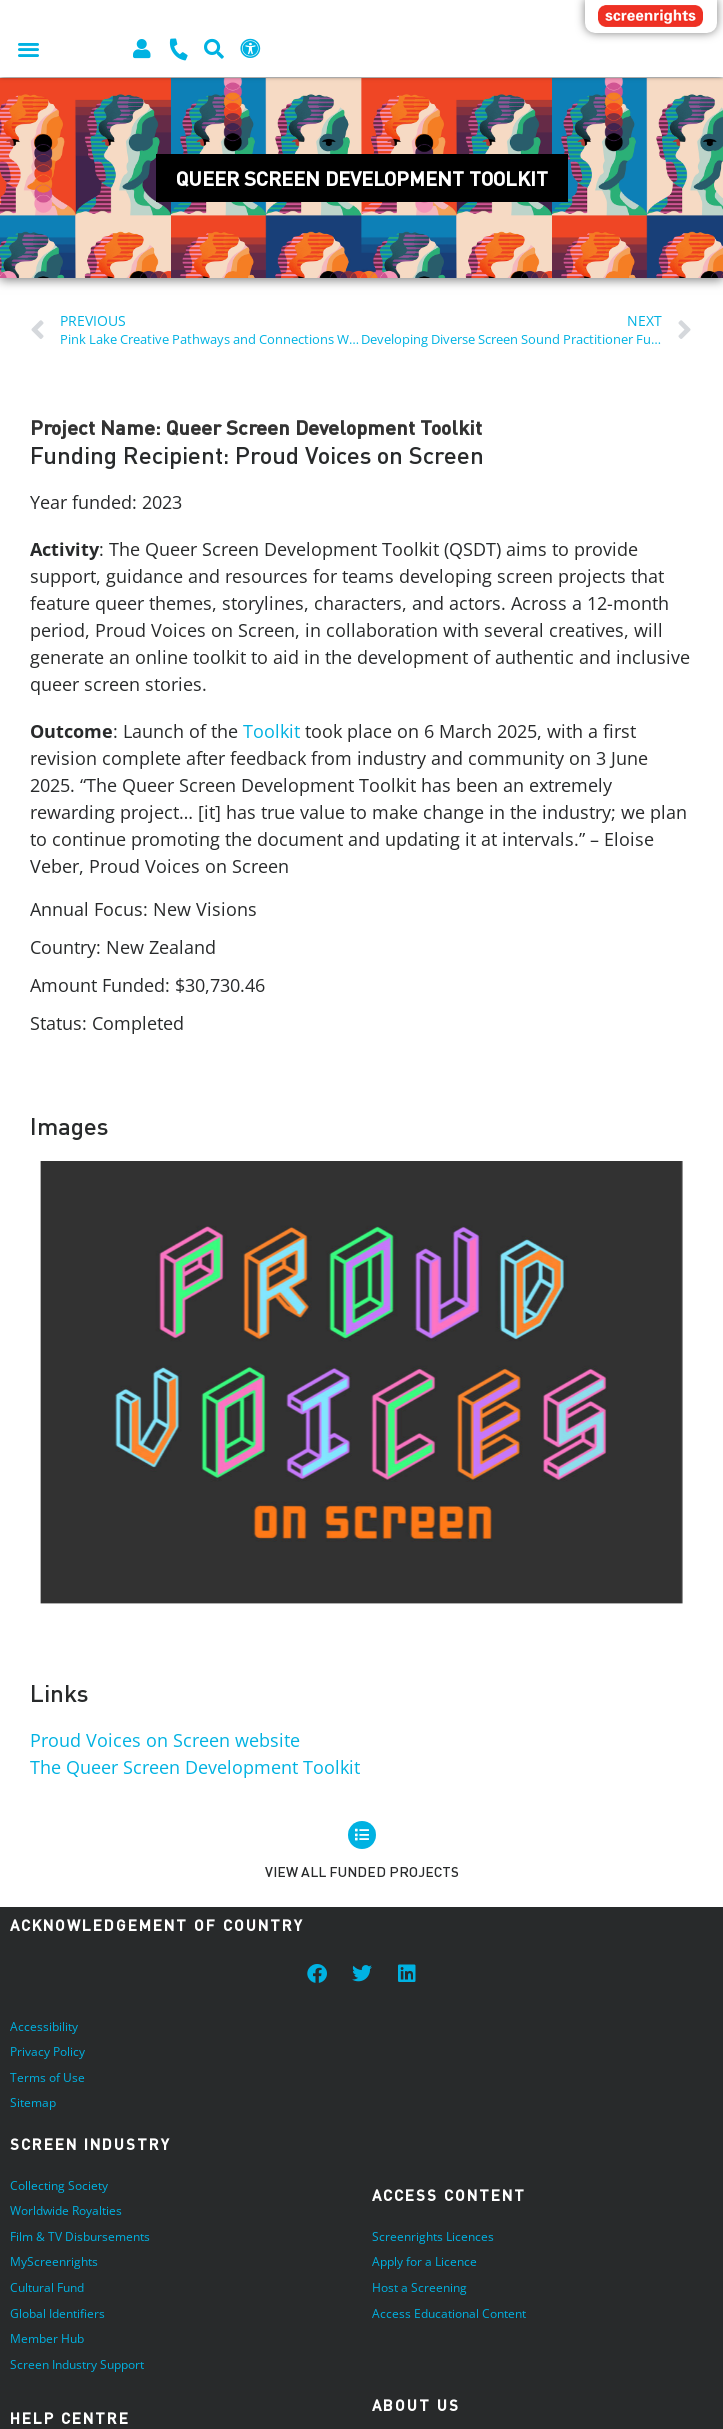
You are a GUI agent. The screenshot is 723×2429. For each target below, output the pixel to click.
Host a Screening (419, 2287)
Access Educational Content (449, 2313)
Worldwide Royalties (66, 2210)
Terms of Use (47, 2077)
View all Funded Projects (362, 1871)
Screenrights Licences (433, 2236)
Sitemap (33, 2102)
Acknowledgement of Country (157, 1925)
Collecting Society (59, 2185)
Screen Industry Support (77, 2364)
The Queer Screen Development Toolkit (195, 1767)
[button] (28, 48)
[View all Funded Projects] (362, 1835)
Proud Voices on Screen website (165, 1740)
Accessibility (44, 2026)
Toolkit (271, 731)
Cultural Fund (47, 2287)
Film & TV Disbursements (80, 2236)
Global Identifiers (57, 2313)
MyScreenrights (54, 2261)
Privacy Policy (47, 2051)
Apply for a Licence (424, 2261)
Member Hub (47, 2338)
